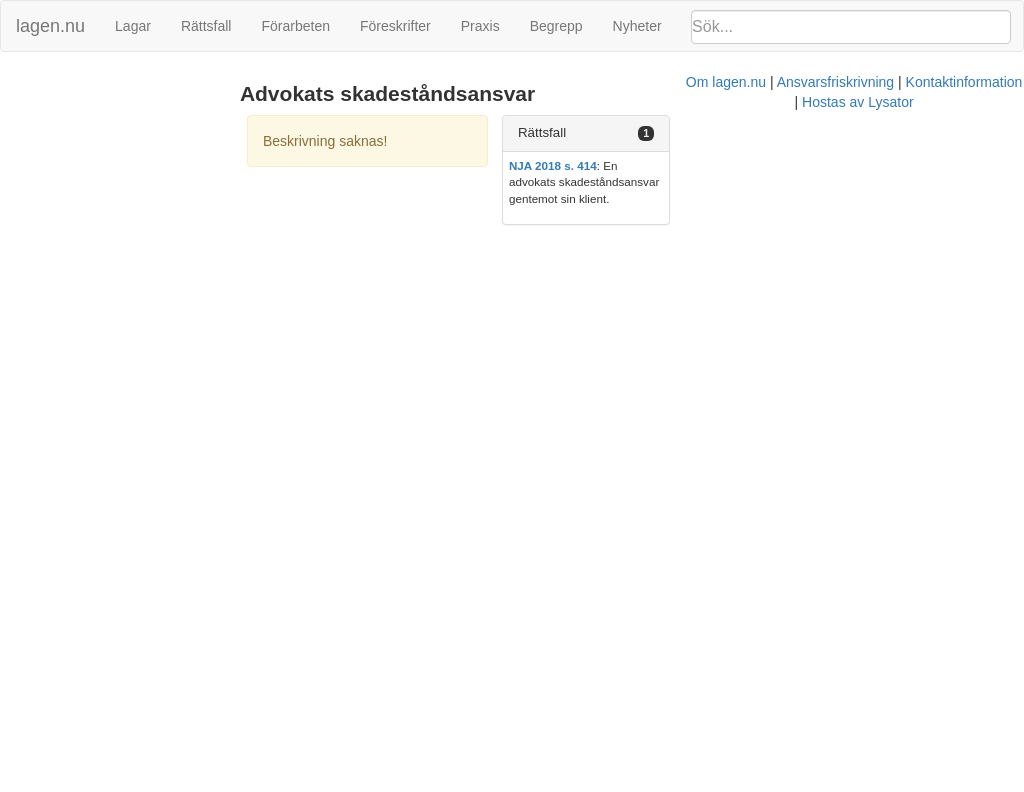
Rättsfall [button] (750, 132)
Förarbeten (295, 26)
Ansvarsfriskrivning (559, 238)
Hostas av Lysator (814, 238)
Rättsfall (206, 26)
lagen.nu (50, 26)
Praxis (480, 26)
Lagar (133, 26)
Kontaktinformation (688, 238)
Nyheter (637, 26)
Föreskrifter (395, 26)
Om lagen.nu (450, 238)
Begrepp (556, 26)
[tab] (860, 133)
